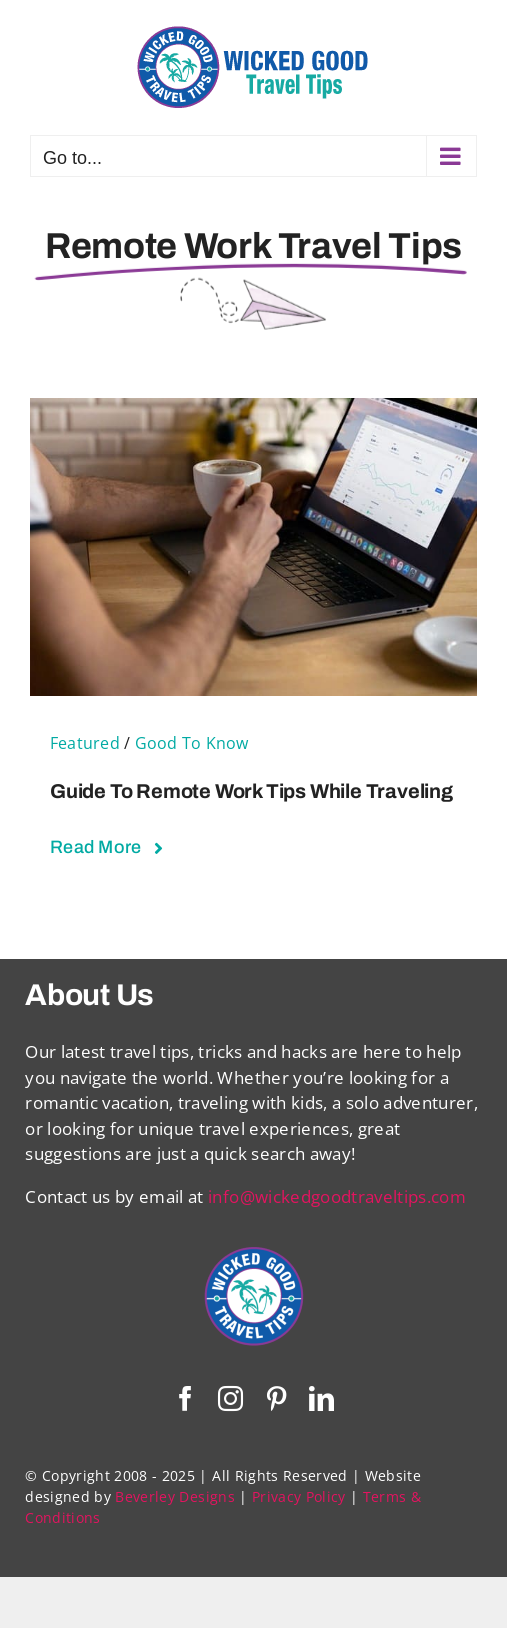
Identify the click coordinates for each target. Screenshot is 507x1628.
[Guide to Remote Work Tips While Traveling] (253, 410)
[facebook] (185, 1398)
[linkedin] (321, 1398)
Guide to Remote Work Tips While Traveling (251, 791)
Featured (85, 743)
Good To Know (192, 743)
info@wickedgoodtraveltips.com (337, 1196)
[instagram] (230, 1398)
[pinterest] (276, 1398)
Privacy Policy (299, 1496)
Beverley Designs (174, 1496)
